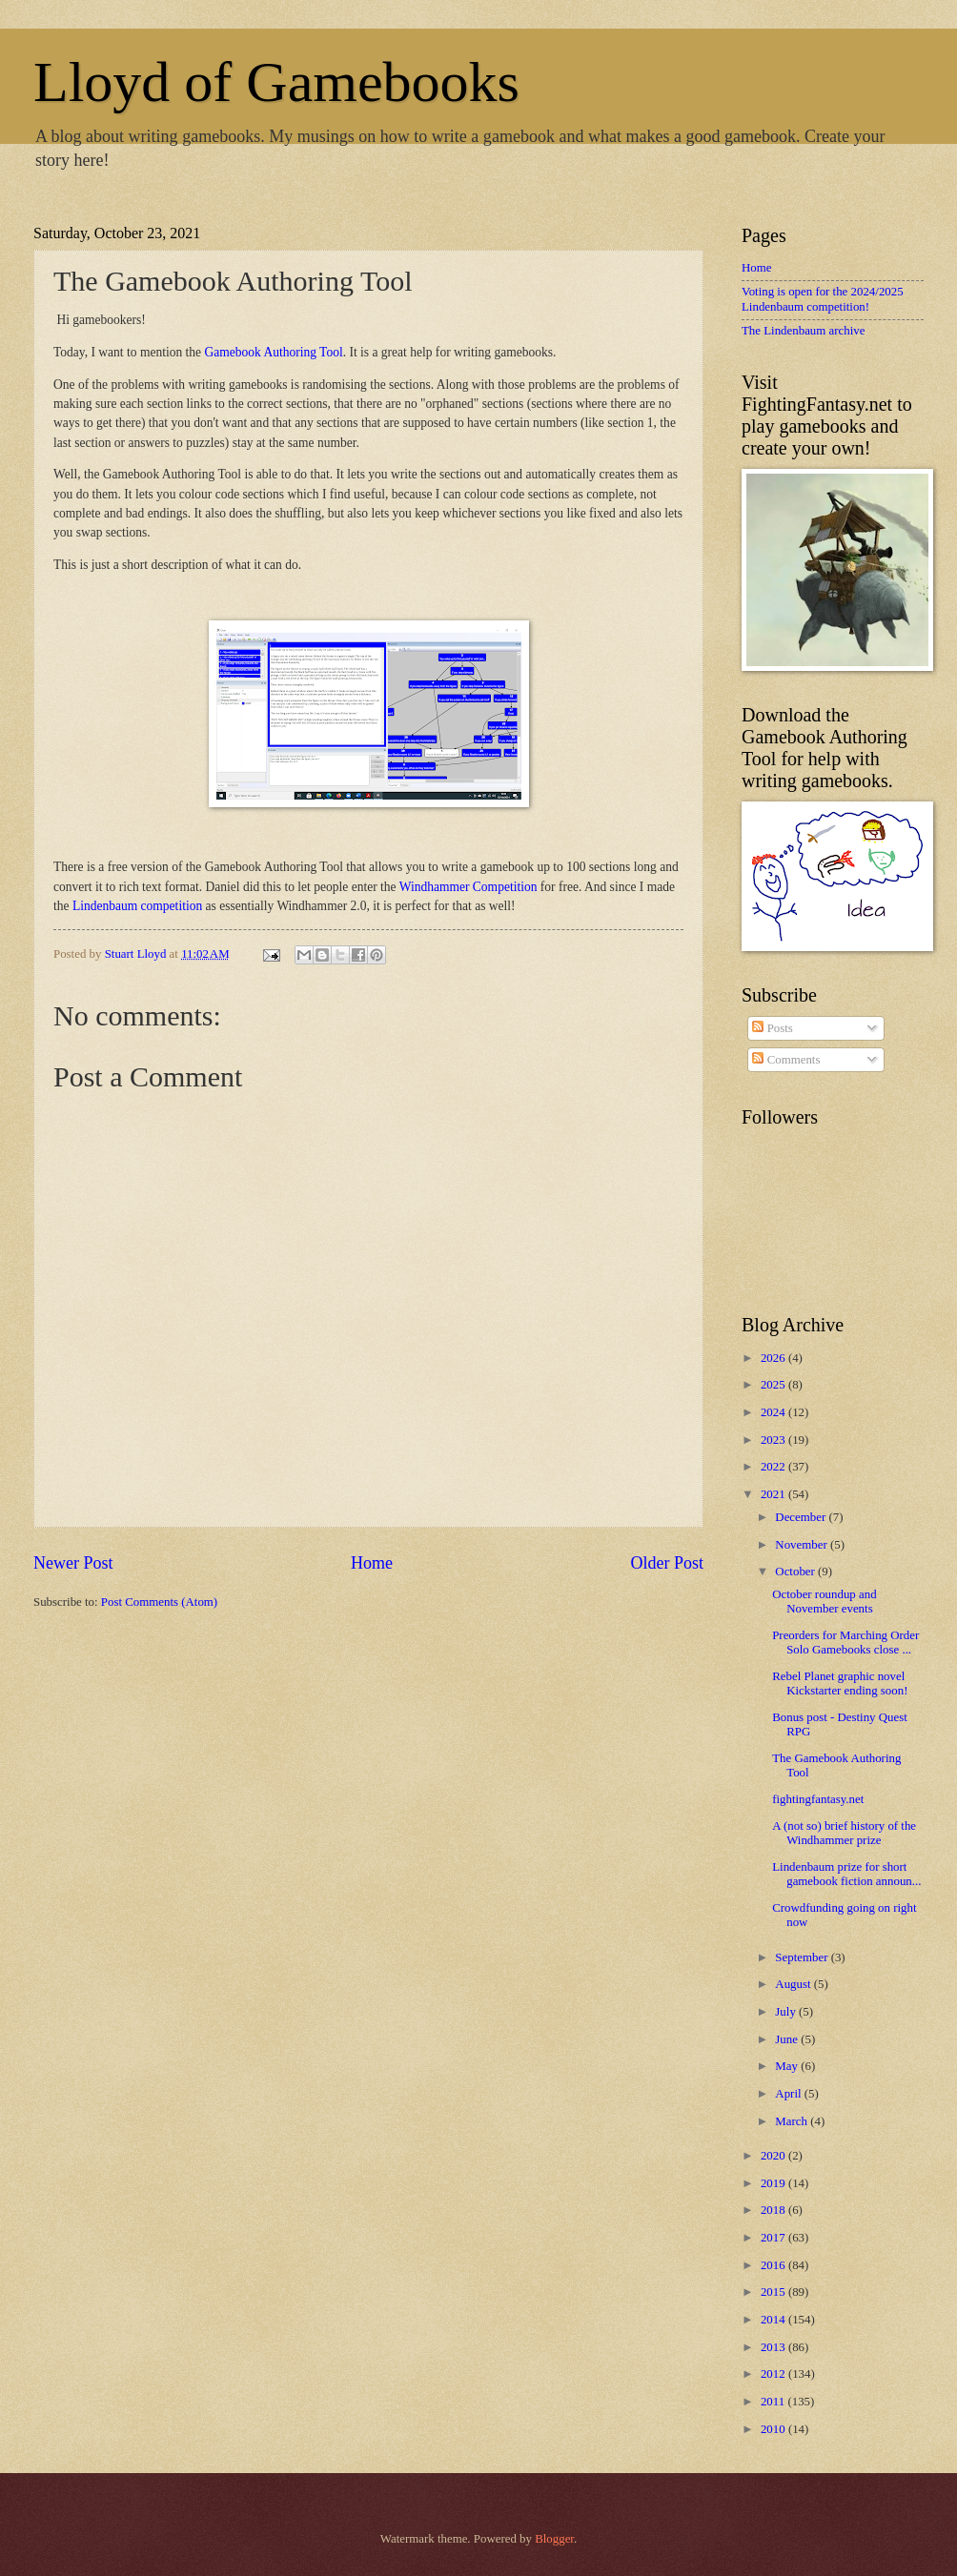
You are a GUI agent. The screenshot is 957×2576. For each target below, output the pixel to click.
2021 (774, 1494)
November (802, 1545)
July (787, 2011)
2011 (774, 2401)
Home (372, 1562)
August (794, 1984)
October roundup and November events (824, 1601)
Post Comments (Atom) (159, 1602)
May (788, 2066)
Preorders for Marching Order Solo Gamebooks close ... (845, 1642)
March (792, 2121)
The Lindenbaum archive (803, 330)
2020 (774, 2155)
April (789, 2093)
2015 (774, 2292)
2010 (774, 2429)
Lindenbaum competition (137, 906)
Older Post (666, 1562)
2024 (774, 1412)
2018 (774, 2210)
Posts (772, 1028)
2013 (774, 2347)
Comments (786, 1059)
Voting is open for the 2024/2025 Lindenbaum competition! (823, 299)
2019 (774, 2183)
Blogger (554, 2539)
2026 (774, 1358)
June (788, 2039)
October (796, 1571)
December (801, 1517)
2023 (774, 1440)
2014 (774, 2319)
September (802, 1957)
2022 (774, 1466)
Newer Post (73, 1562)
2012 (774, 2374)
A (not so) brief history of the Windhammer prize (844, 1833)
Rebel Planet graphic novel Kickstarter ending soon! (839, 1683)
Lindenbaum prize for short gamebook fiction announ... (846, 1874)
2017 (774, 2237)
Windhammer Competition (468, 887)
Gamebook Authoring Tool (273, 352)
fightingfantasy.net (818, 1799)
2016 (774, 2265)
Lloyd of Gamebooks (276, 82)
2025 (774, 1384)
